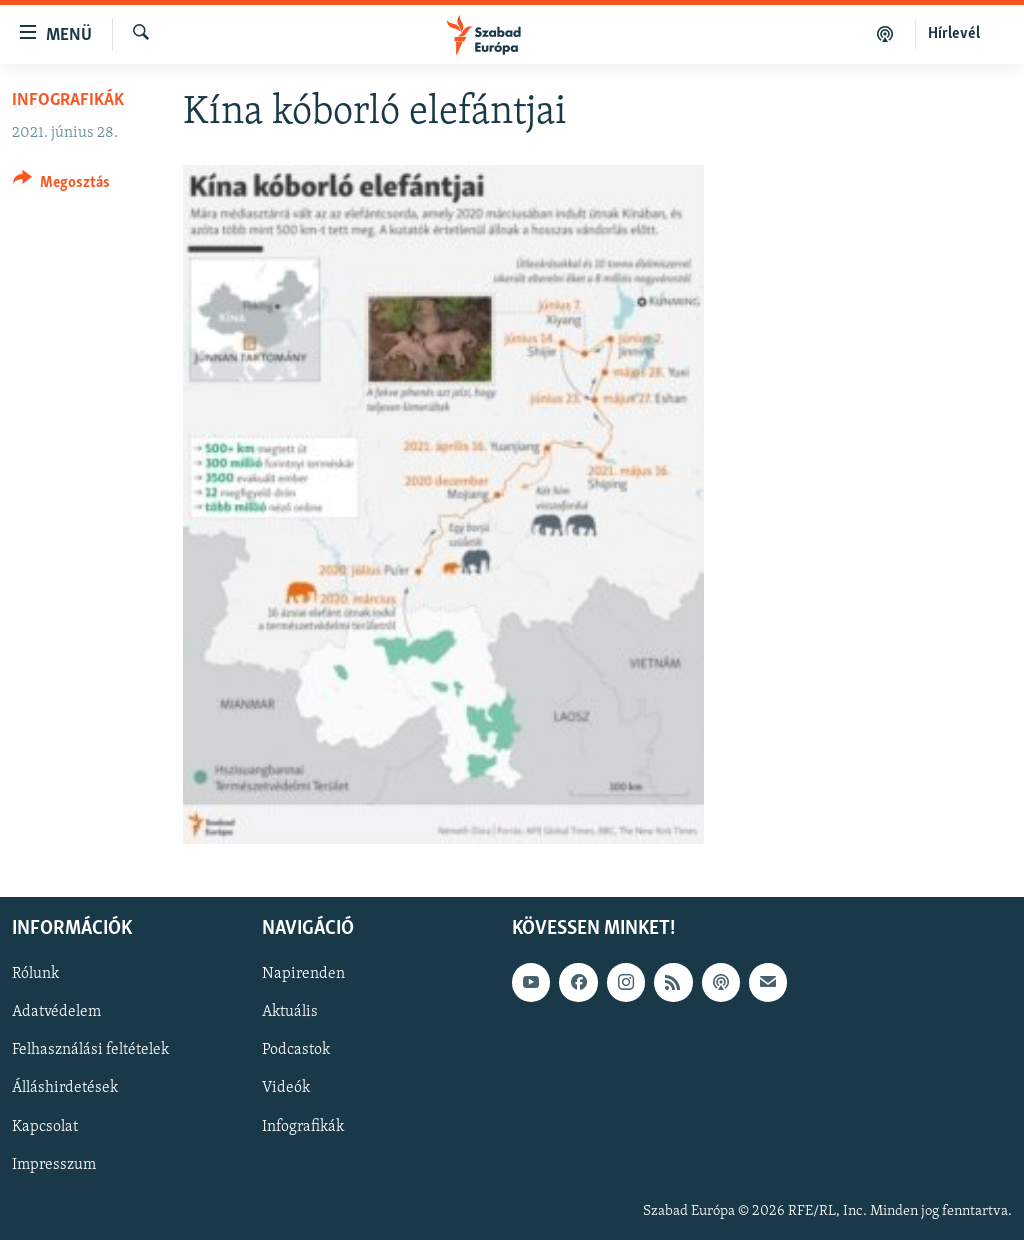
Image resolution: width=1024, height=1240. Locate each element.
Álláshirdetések (65, 1088)
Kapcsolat (45, 1126)
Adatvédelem (56, 1012)
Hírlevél (954, 34)
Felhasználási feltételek (90, 1050)
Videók (286, 1088)
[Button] (61, 185)
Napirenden (303, 974)
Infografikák (68, 100)
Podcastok (296, 1050)
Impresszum (54, 1164)
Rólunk (35, 974)
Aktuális (290, 1012)
